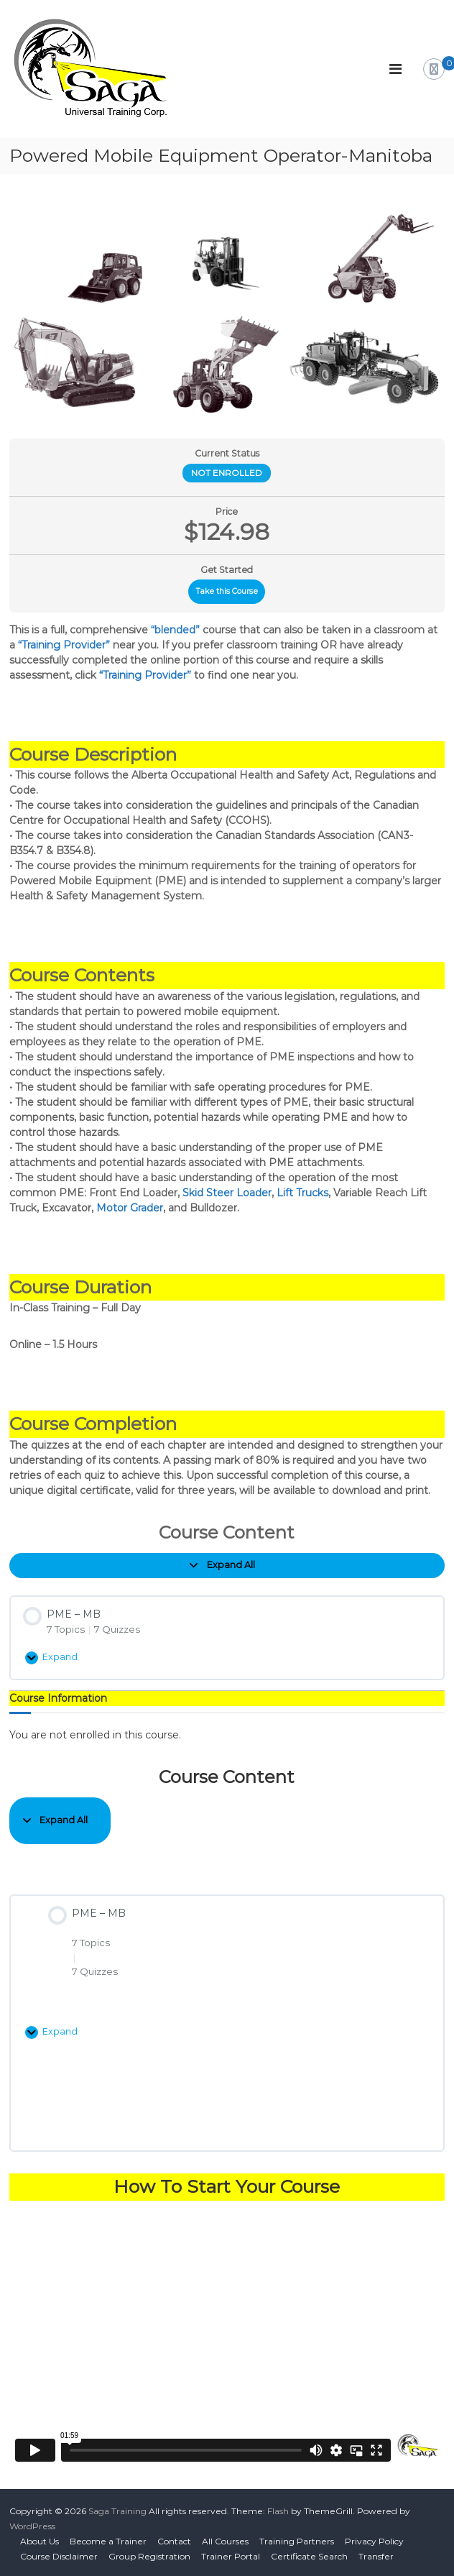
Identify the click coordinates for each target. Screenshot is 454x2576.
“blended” (175, 629)
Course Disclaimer (59, 2556)
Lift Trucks (302, 1192)
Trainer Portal (230, 2556)
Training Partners (296, 2541)
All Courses (225, 2541)
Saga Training (117, 2511)
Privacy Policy (374, 2541)
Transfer (376, 2556)
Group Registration (149, 2556)
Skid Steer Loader (227, 1192)
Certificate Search (309, 2556)
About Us (39, 2541)
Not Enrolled (226, 472)
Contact (174, 2541)
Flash (278, 2511)
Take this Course (227, 591)
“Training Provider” (64, 644)
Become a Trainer (108, 2541)
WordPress (32, 2526)
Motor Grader (129, 1207)
